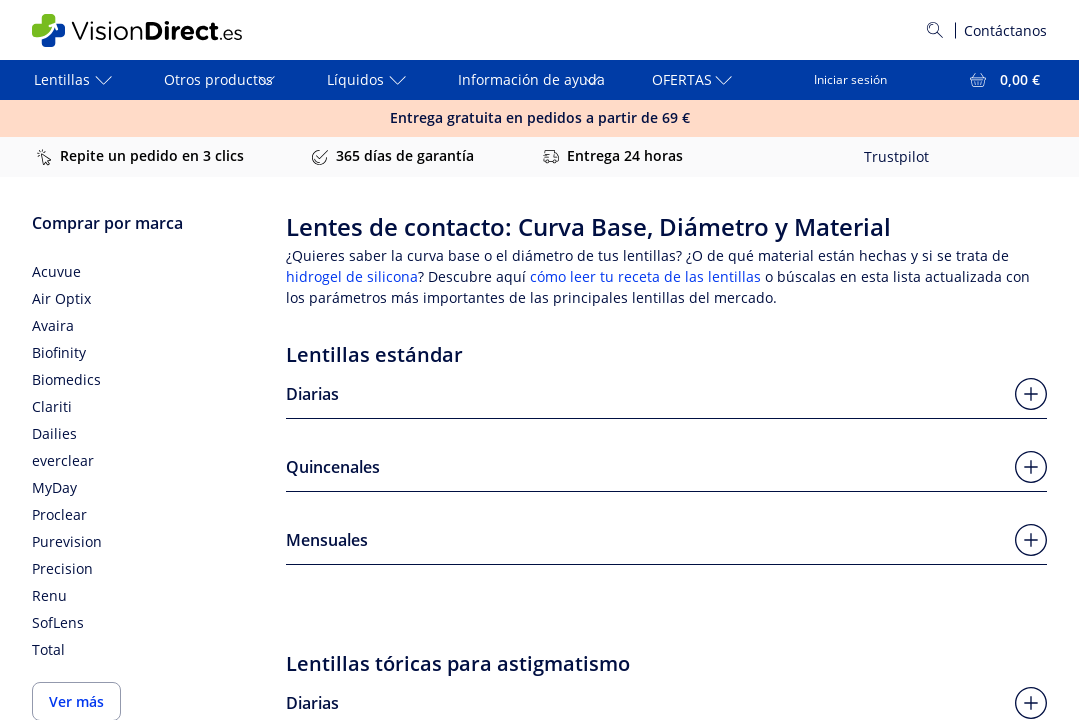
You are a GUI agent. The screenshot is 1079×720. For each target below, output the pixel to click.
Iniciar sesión (850, 79)
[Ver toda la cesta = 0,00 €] (1003, 80)
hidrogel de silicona (352, 276)
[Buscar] (935, 30)
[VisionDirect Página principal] (151, 30)
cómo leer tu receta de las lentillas (645, 276)
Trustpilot (896, 156)
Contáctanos (1005, 30)
